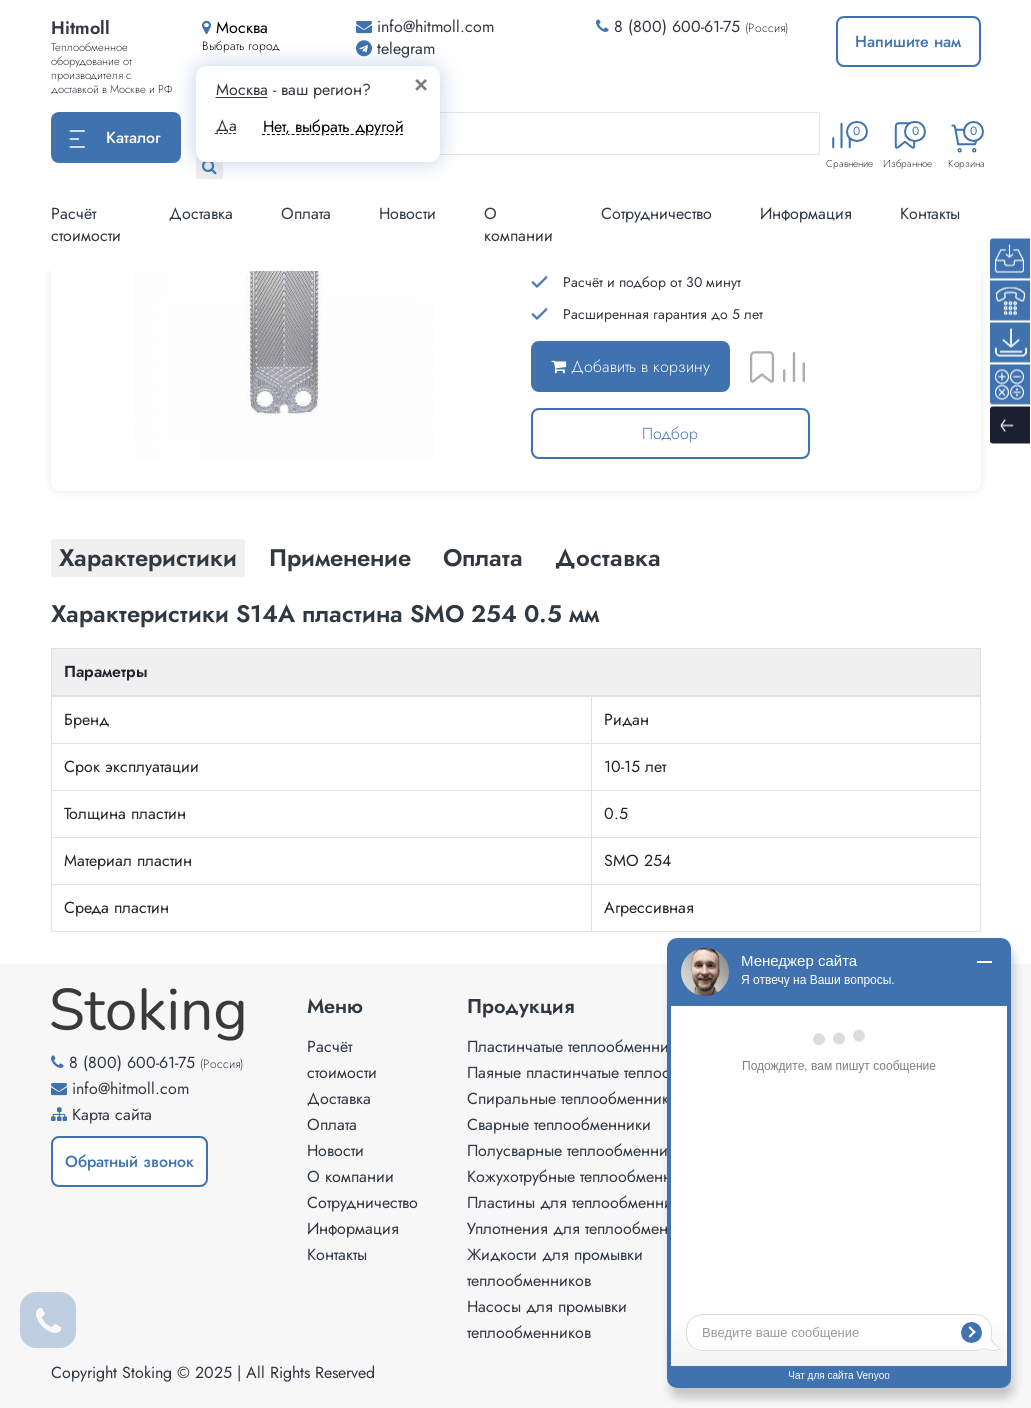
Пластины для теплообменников (581, 1202)
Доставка (201, 213)
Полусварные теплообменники (575, 1150)
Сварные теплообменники (559, 1124)
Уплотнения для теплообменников (588, 1228)
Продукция (521, 1007)
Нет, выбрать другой (333, 126)
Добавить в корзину (630, 366)
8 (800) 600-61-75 (677, 26)
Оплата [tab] (483, 557)
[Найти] (209, 167)
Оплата (306, 213)
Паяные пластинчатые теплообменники (604, 1072)
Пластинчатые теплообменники (576, 1046)
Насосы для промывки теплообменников (547, 1319)
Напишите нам (908, 41)
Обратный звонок (129, 1161)
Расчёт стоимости (86, 224)
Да (226, 126)
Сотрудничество (656, 213)
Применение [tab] (340, 557)
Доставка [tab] (608, 557)
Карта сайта (112, 1114)
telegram (395, 48)
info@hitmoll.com (130, 1088)
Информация (806, 213)
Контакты (930, 213)
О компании (518, 224)
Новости (407, 213)
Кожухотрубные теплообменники (582, 1176)
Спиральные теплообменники (572, 1098)
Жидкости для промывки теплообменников (555, 1267)
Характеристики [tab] (148, 557)
